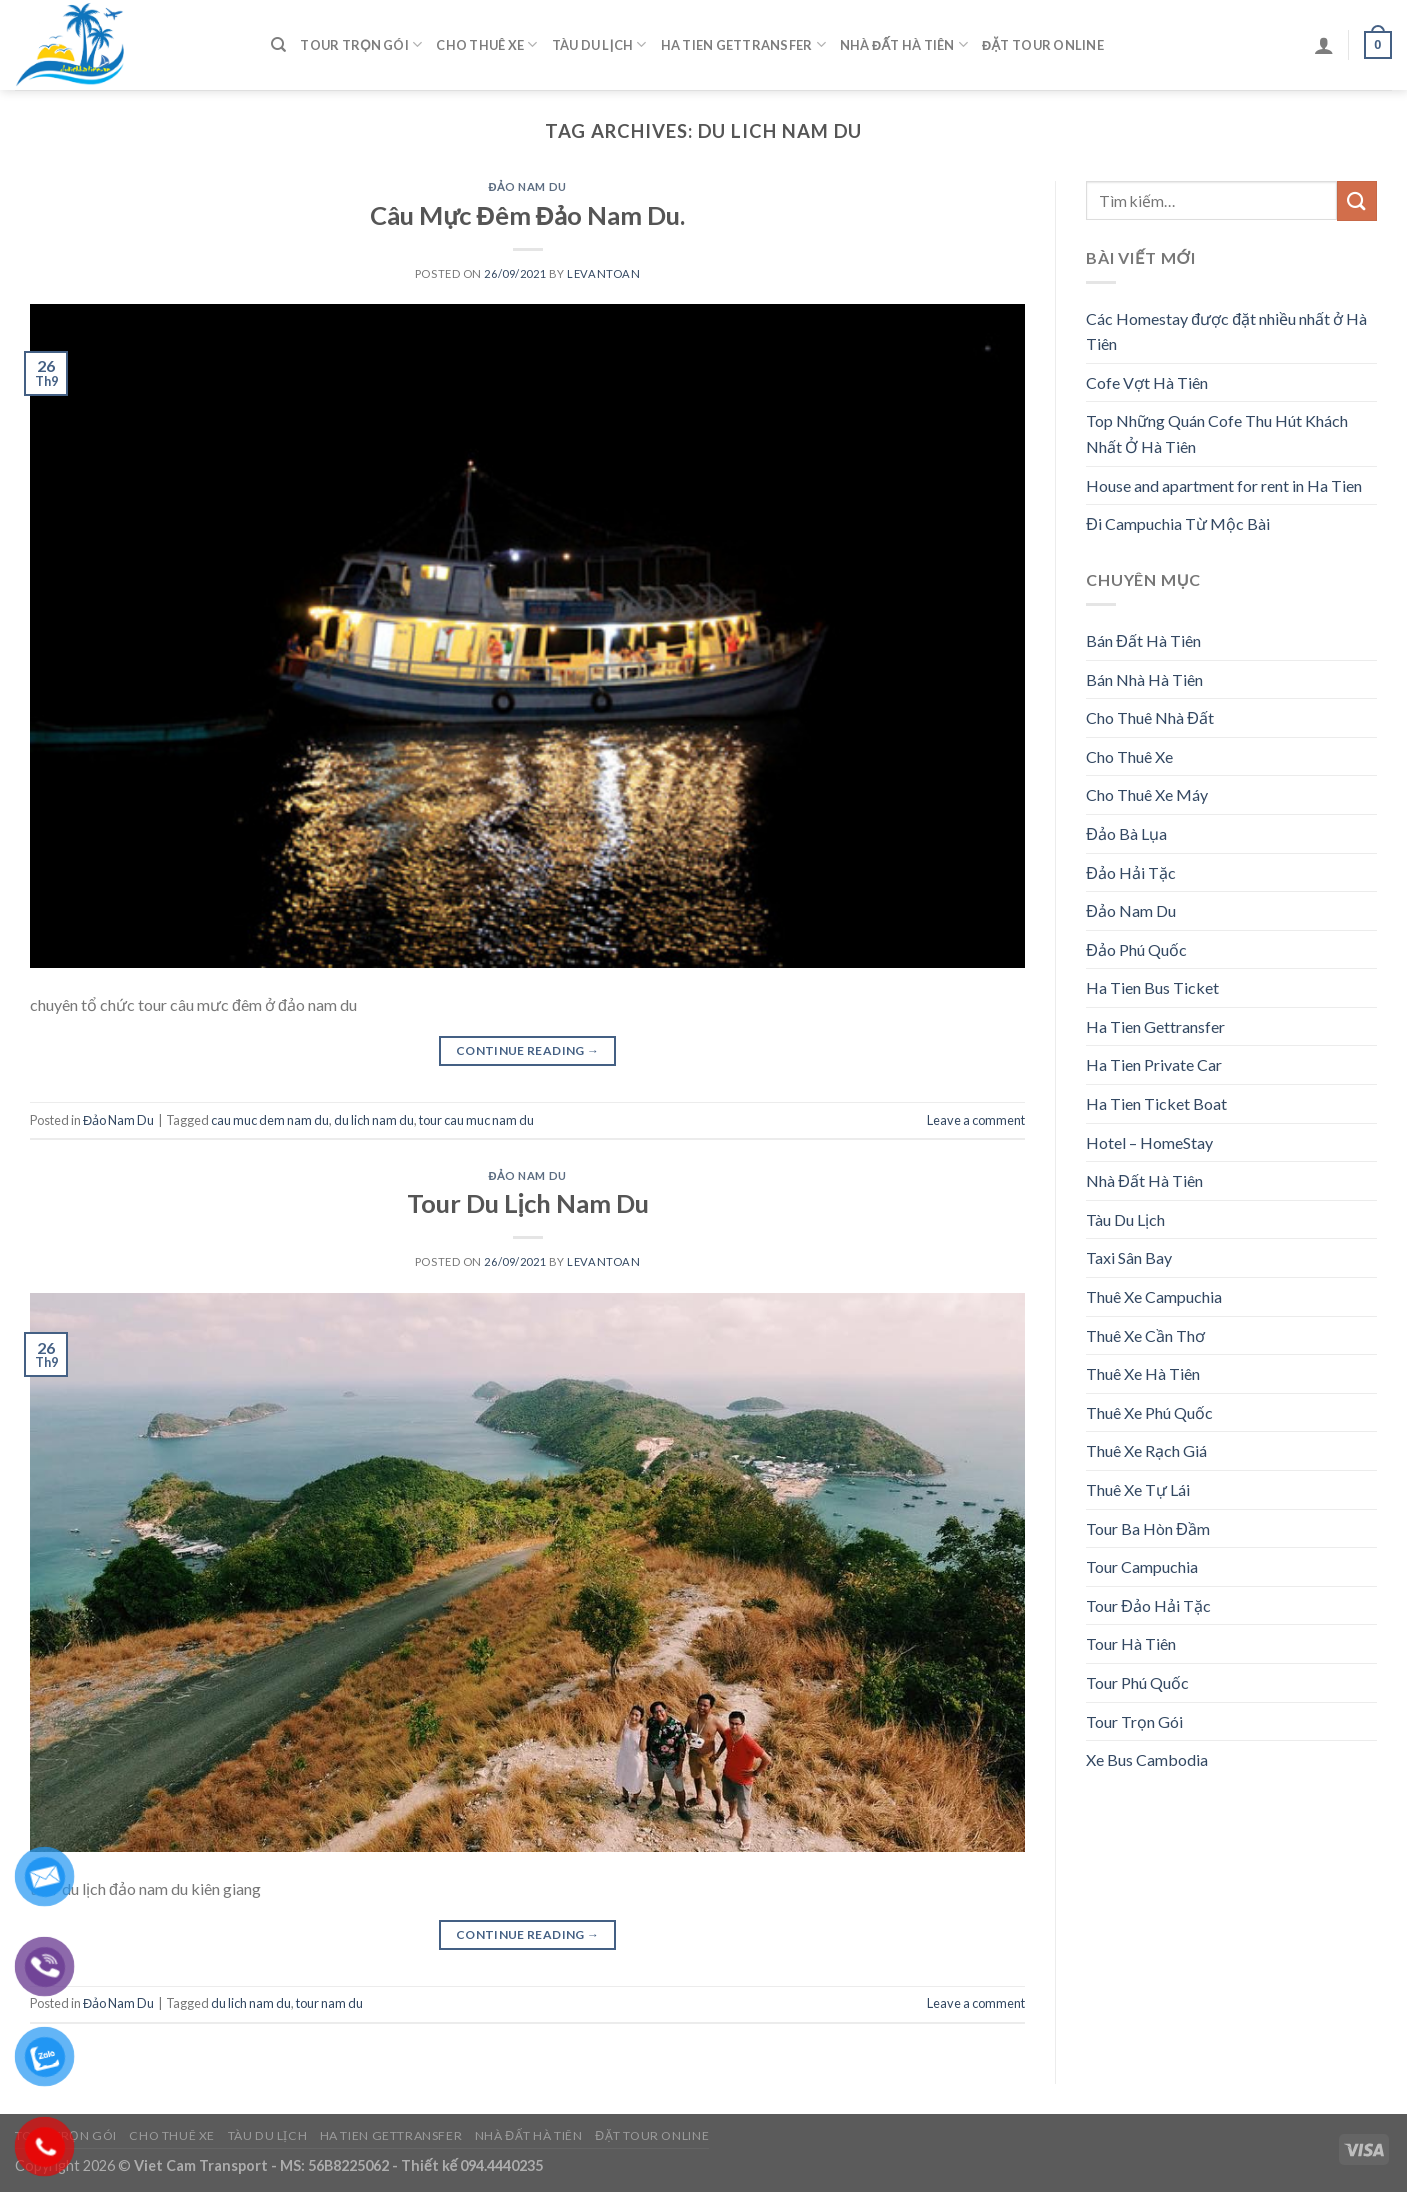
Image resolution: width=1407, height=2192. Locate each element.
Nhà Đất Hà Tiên (904, 44)
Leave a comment (976, 1120)
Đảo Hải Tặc (1131, 872)
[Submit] (1357, 200)
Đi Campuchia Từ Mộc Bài (1178, 523)
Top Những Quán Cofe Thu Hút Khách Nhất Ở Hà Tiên (1217, 433)
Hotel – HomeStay (1149, 1142)
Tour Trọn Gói (361, 44)
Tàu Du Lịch (599, 44)
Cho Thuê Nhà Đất (1150, 717)
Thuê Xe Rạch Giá (1146, 1450)
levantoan (603, 273)
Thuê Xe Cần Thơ (1145, 1335)
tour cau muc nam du (476, 1120)
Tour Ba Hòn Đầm (1148, 1528)
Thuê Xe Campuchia (1154, 1296)
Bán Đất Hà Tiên (1143, 640)
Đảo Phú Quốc (1136, 949)
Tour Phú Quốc (1137, 1682)
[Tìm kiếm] (278, 45)
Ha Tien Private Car (1154, 1064)
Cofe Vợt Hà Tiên (1147, 382)
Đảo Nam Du (527, 186)
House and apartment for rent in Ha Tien (1224, 485)
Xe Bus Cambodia (1147, 1759)
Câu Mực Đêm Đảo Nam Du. (527, 215)
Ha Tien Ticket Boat (1156, 1103)
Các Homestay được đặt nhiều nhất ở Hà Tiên (1226, 331)
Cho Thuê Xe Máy (1147, 794)
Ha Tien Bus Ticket (1152, 987)
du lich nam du (374, 1120)
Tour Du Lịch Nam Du (528, 1203)
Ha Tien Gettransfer (743, 44)
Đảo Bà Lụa (1126, 833)
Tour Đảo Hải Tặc (1148, 1605)
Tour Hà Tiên (1131, 1643)
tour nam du (329, 2003)
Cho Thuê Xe (486, 44)
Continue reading (528, 1050)
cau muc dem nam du (270, 1120)
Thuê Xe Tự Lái (1138, 1489)
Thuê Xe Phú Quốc (1149, 1412)
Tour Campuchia (1142, 1566)
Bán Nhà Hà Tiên (1144, 679)
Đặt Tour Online (1043, 45)
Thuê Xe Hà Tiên (1143, 1373)
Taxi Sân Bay (1129, 1257)
